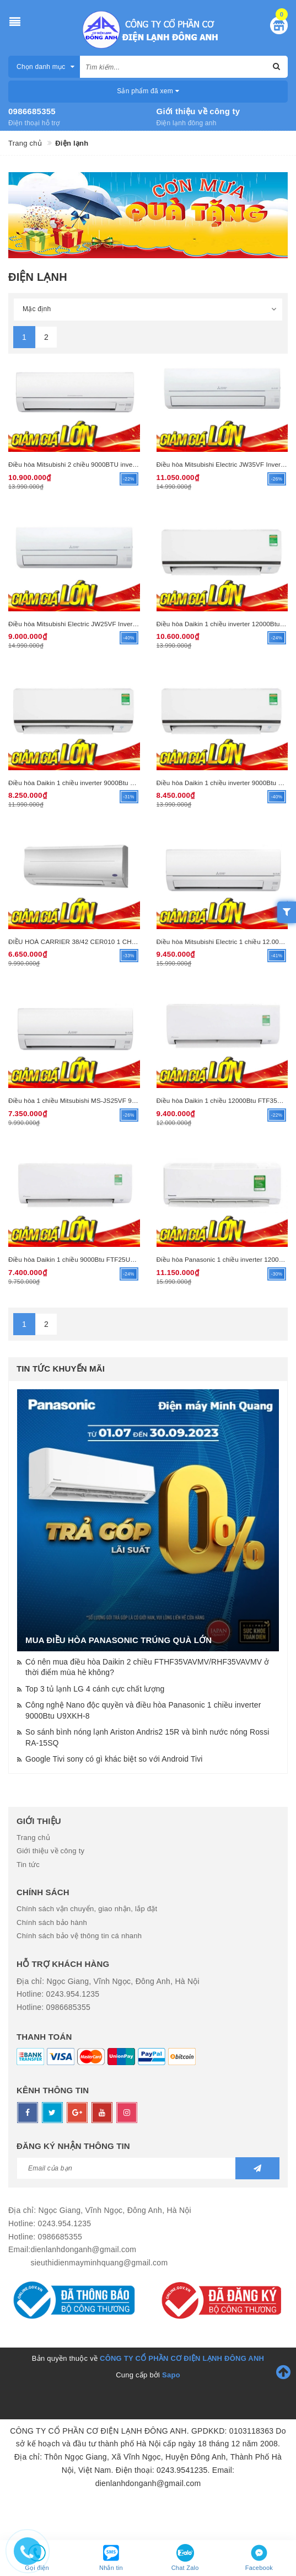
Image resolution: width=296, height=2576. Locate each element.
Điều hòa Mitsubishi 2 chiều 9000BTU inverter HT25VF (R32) (97, 464)
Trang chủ (33, 1837)
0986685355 (32, 111)
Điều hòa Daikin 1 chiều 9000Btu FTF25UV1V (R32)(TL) (90, 1259)
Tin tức (28, 1864)
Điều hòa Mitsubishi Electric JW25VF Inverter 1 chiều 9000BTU (100, 623)
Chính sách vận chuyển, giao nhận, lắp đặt (87, 1909)
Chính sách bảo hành (52, 1922)
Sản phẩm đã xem (148, 91)
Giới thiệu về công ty (198, 111)
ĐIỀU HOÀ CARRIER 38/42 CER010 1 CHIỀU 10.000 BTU (93, 941)
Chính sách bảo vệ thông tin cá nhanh (79, 1936)
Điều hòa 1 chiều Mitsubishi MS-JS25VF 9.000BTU (83, 1100)
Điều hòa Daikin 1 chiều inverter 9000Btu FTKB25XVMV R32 (97, 782)
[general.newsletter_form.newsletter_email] (148, 2168)
